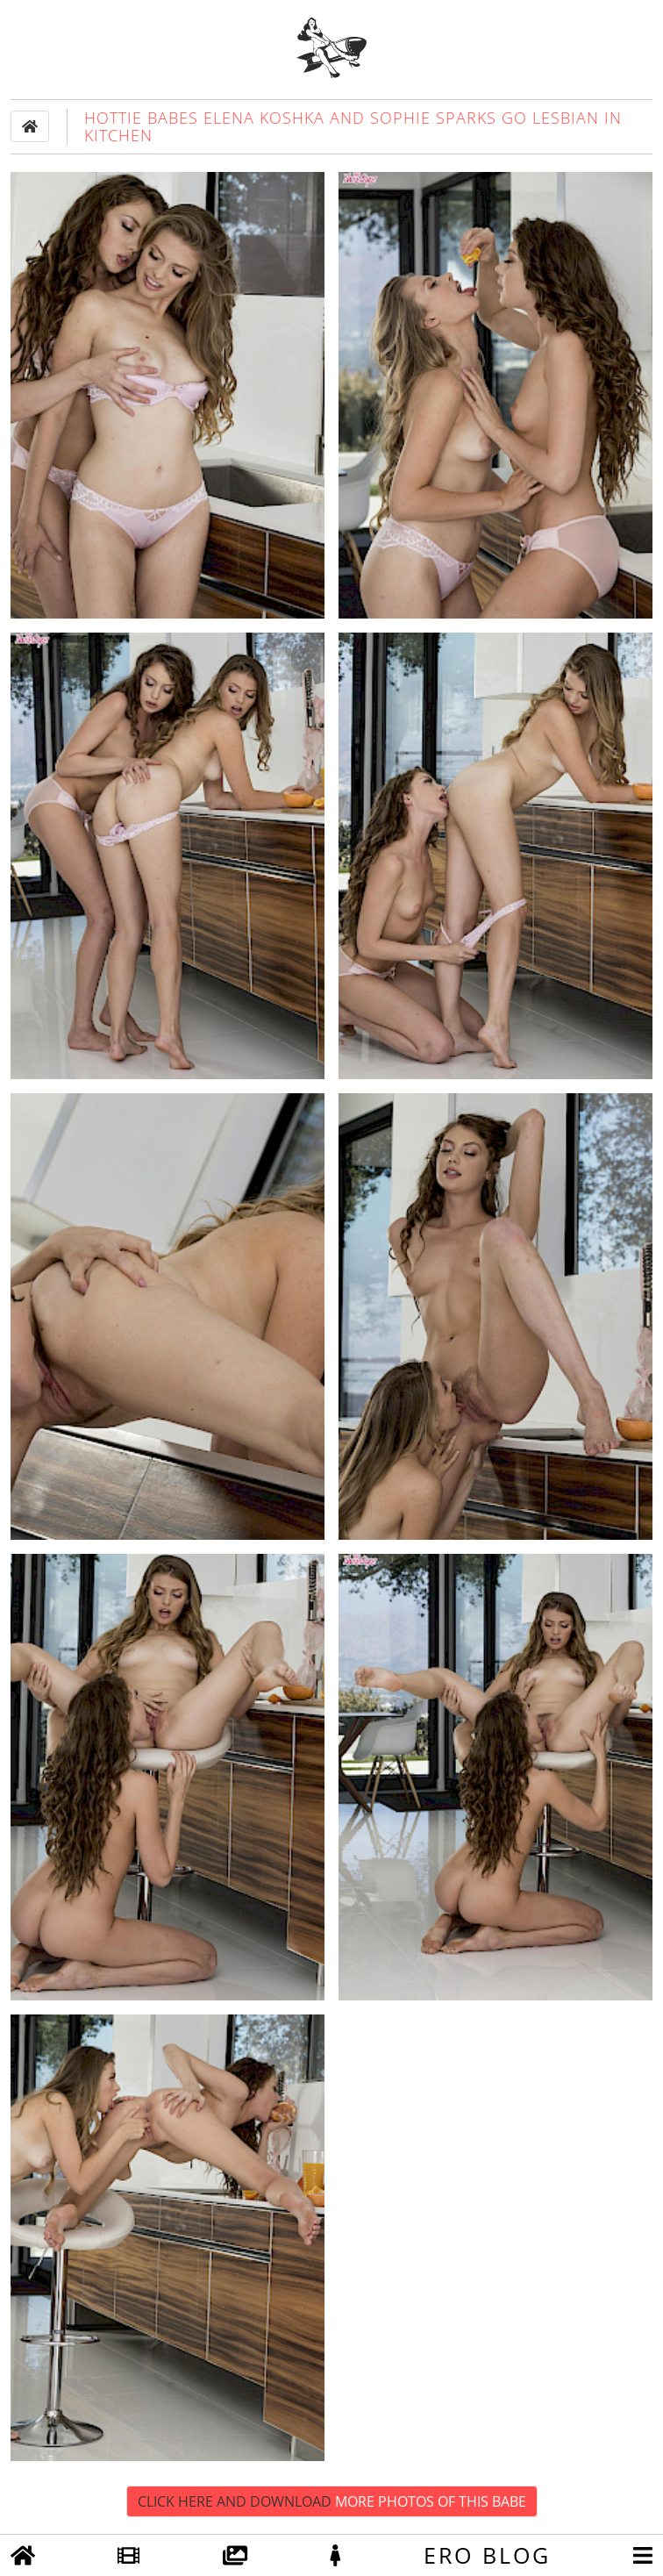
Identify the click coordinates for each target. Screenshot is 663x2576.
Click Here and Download (332, 2501)
